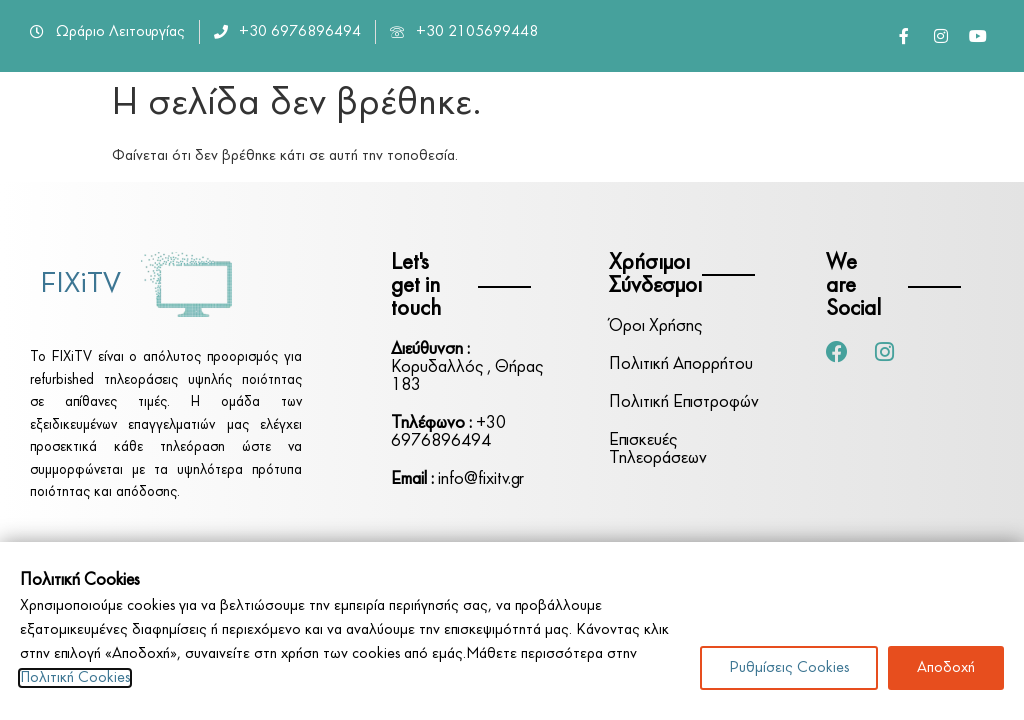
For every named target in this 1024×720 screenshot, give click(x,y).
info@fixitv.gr (457, 479)
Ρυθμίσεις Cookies (789, 668)
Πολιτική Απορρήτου (681, 364)
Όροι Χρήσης (655, 326)
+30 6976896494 (448, 432)
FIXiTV (80, 284)
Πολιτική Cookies (75, 678)
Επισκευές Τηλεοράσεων (658, 449)
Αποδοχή (946, 668)
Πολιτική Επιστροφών (684, 402)
